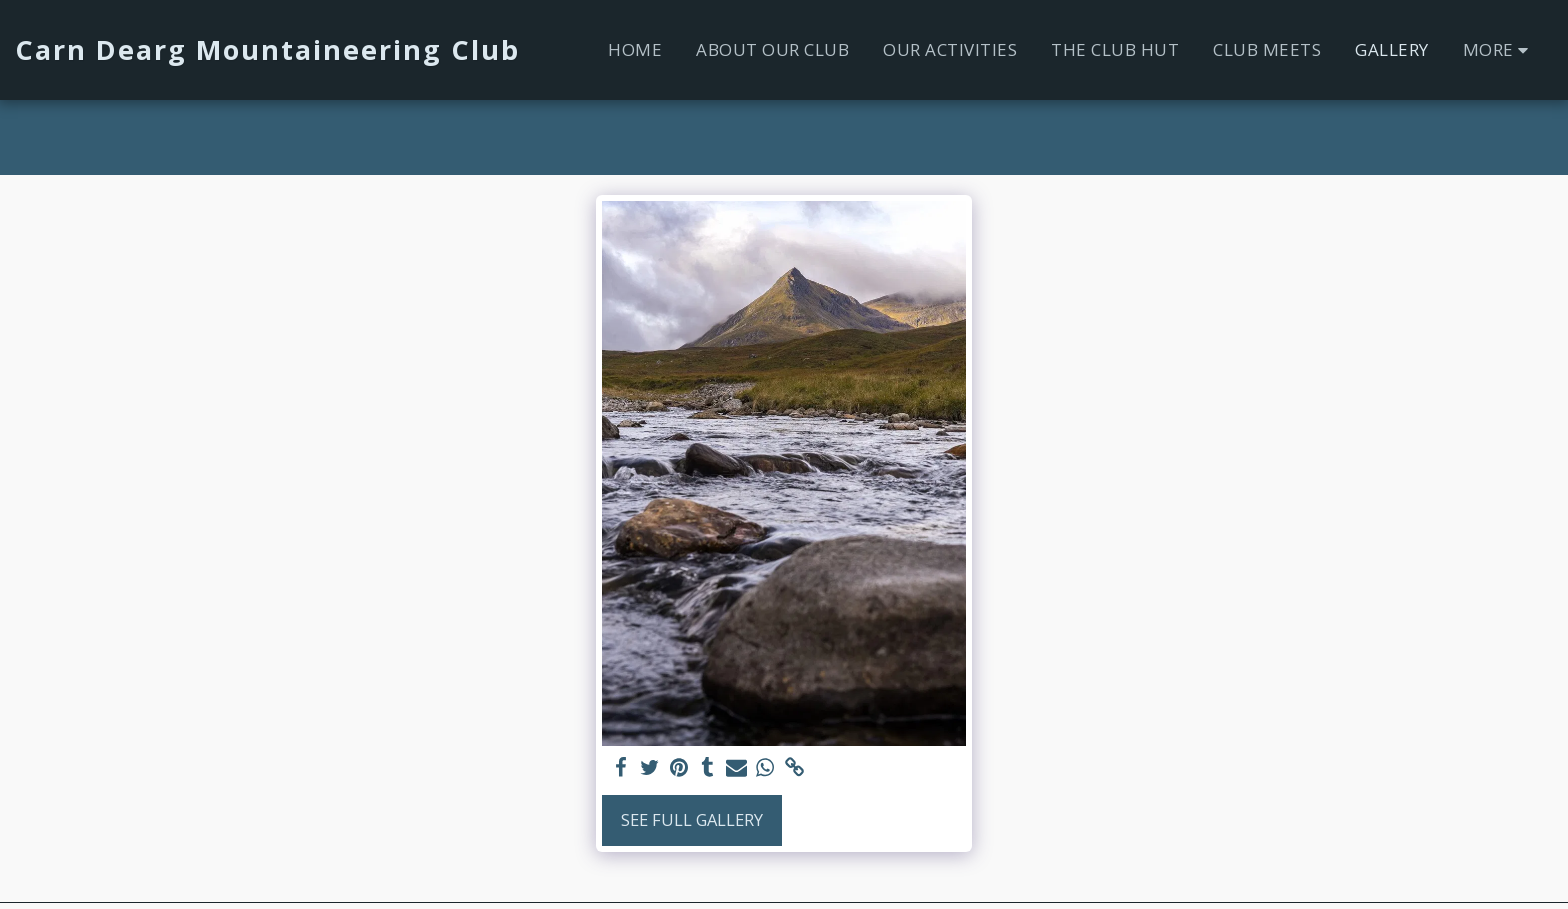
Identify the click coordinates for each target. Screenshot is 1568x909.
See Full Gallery (692, 819)
